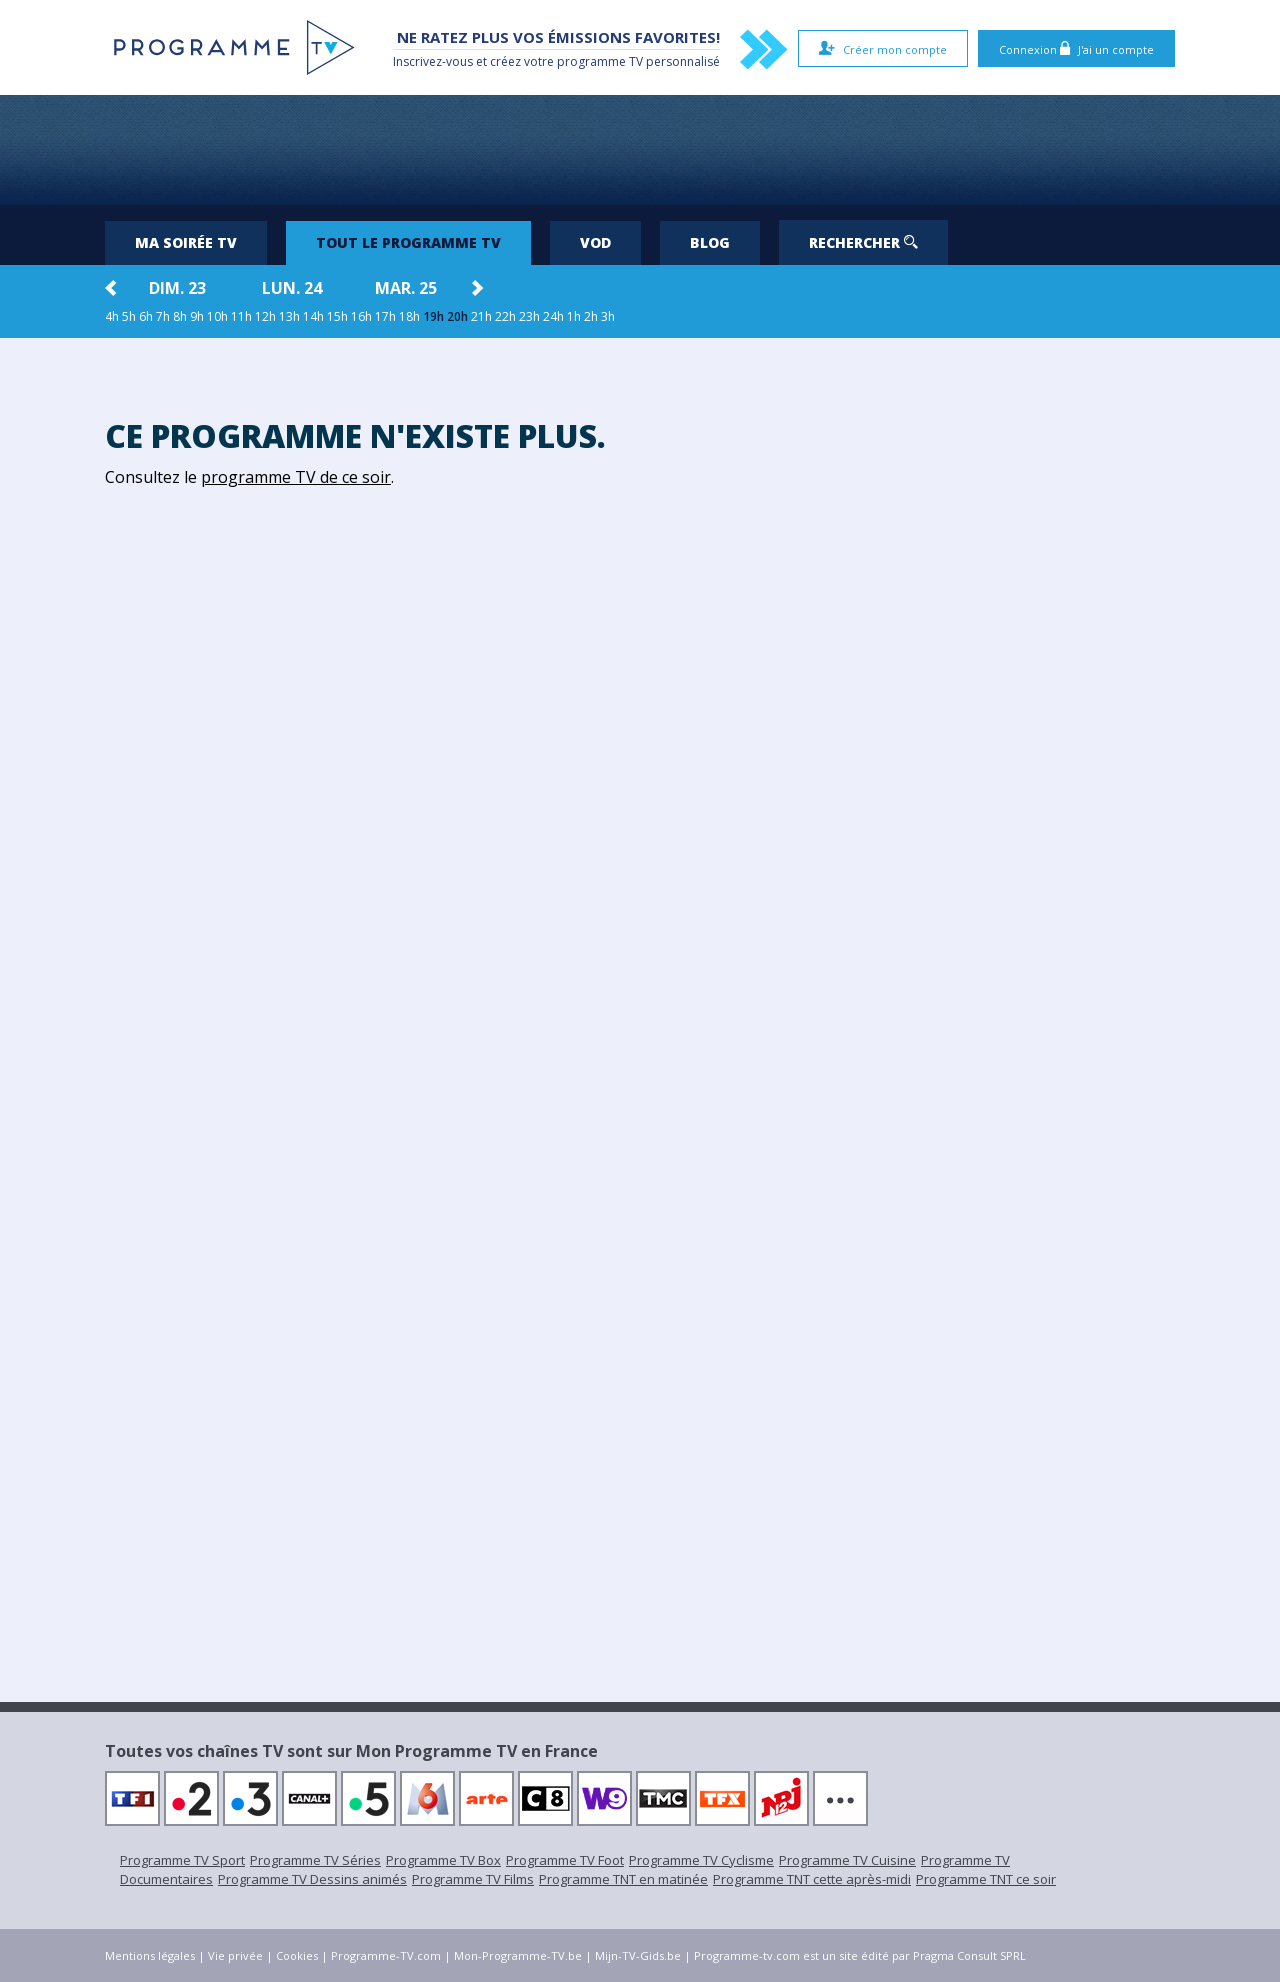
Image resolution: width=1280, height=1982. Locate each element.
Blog (710, 242)
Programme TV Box (443, 1860)
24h (553, 316)
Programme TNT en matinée (623, 1879)
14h (313, 316)
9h (197, 316)
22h (505, 316)
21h (481, 316)
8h (180, 316)
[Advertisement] (640, 150)
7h (163, 316)
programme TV (600, 61)
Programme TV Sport (182, 1860)
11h (241, 316)
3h (608, 316)
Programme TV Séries (315, 1860)
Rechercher (863, 242)
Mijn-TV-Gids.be (638, 1955)
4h (112, 316)
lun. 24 (292, 288)
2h (591, 316)
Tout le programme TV (408, 242)
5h (129, 316)
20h (457, 316)
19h (433, 316)
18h (409, 316)
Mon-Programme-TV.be (518, 1955)
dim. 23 (177, 288)
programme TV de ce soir (296, 477)
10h (217, 316)
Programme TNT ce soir (986, 1879)
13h (289, 316)
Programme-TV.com (386, 1955)
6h (146, 316)
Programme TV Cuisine (847, 1860)
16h (361, 316)
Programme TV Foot (565, 1860)
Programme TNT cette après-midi (812, 1879)
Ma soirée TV (186, 242)
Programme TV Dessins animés (312, 1879)
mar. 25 (406, 288)
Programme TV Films (473, 1879)
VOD (595, 242)
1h (574, 316)
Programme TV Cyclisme (701, 1860)
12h (265, 316)
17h (385, 316)
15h (337, 316)
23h (529, 316)
